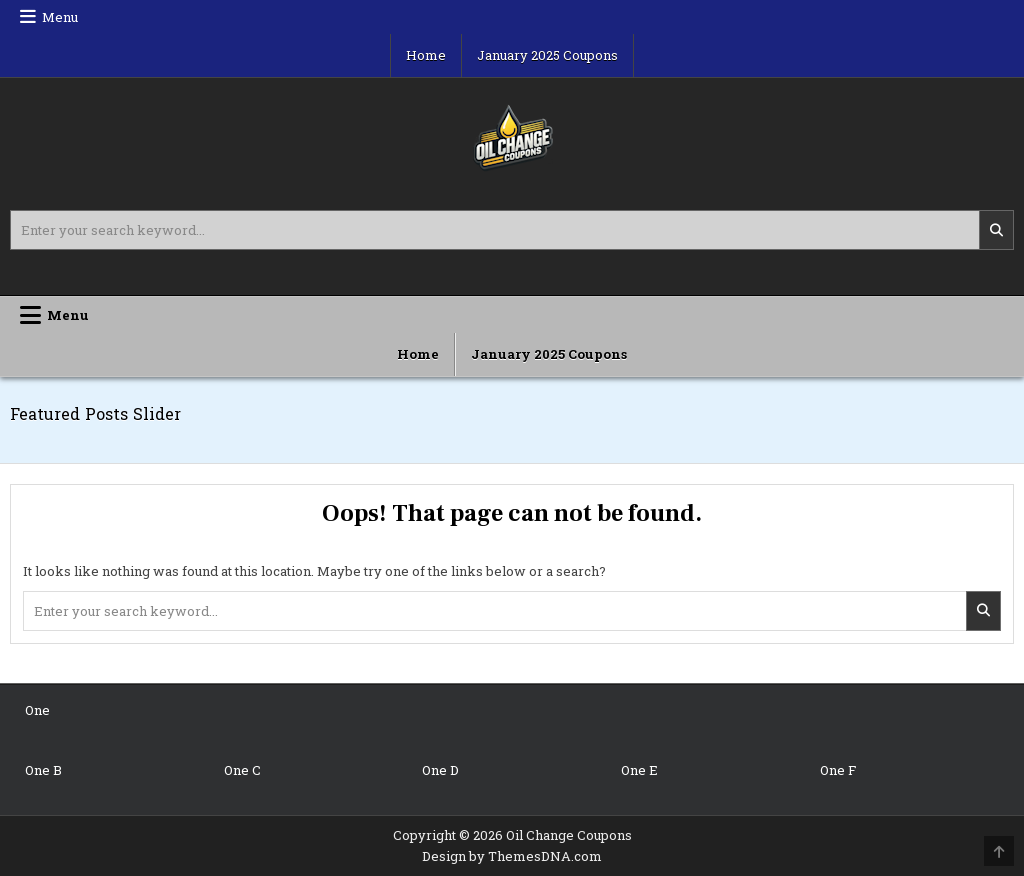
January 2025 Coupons (547, 55)
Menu (60, 17)
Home (426, 55)
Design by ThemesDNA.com (512, 856)
